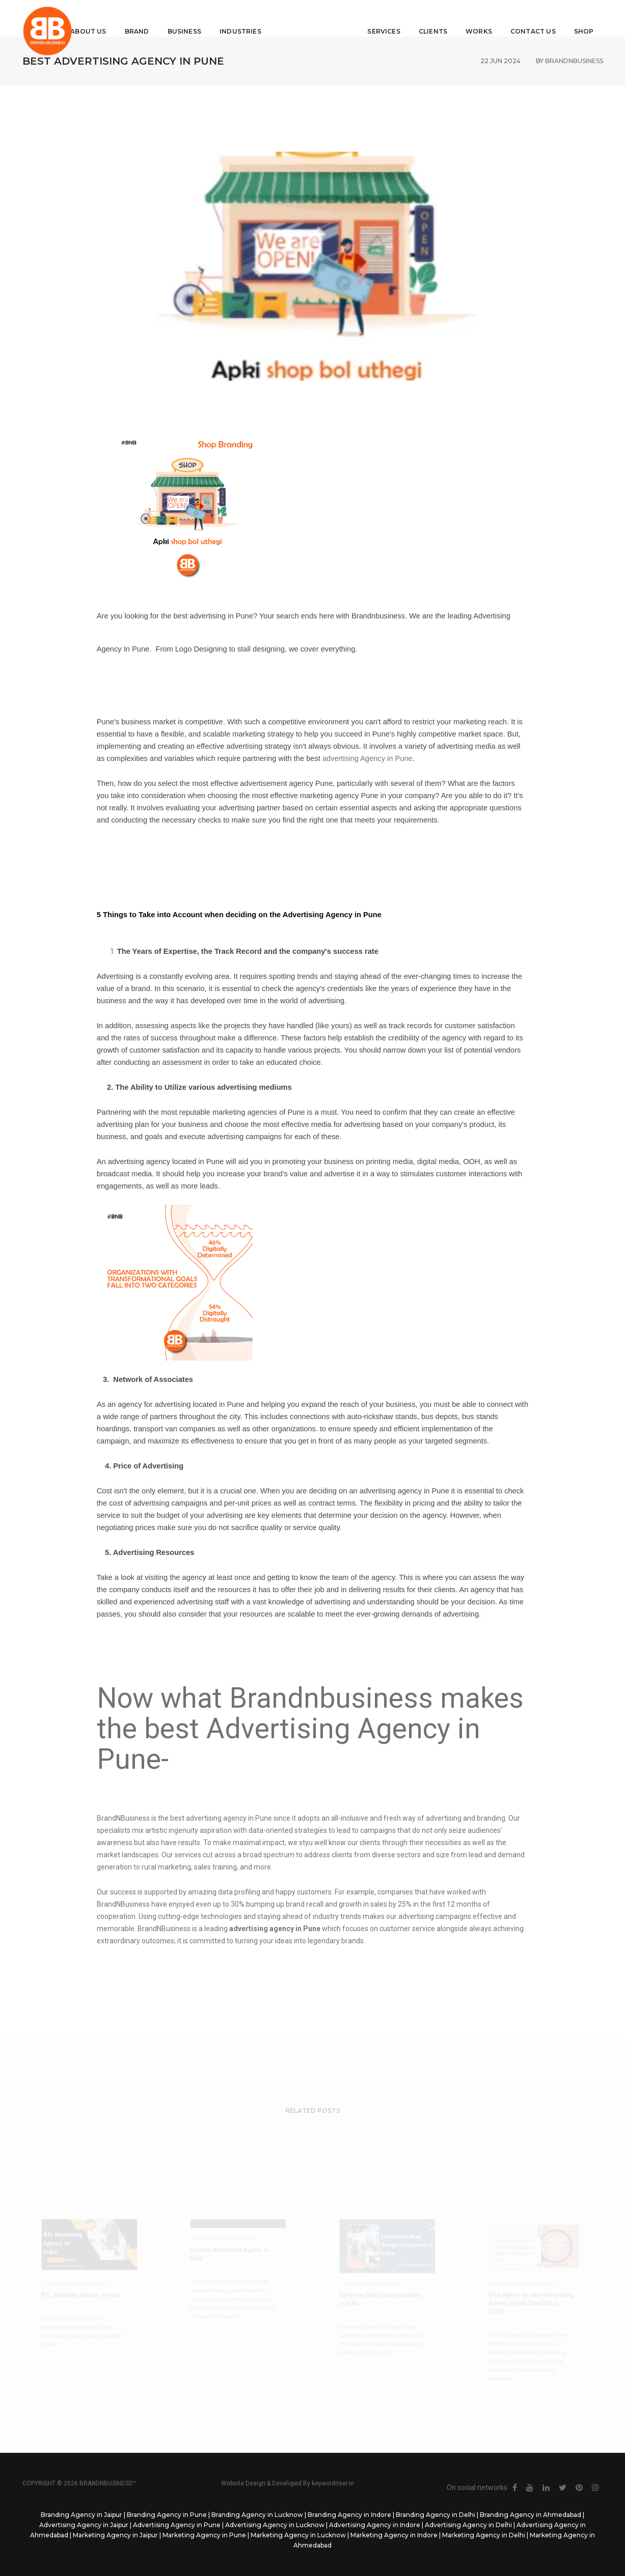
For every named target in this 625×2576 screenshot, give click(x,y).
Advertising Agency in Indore (374, 2525)
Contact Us (514, 18)
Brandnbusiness (574, 61)
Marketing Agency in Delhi (483, 2535)
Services (365, 18)
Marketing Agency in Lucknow (298, 2535)
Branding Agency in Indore (349, 2514)
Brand (155, 18)
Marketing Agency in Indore (394, 2535)
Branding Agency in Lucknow (257, 2514)
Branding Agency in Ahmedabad (530, 2514)
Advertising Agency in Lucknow (274, 2525)
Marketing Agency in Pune (204, 2535)
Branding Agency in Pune (167, 2514)
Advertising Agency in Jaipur (83, 2525)
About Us (107, 18)
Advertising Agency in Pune (177, 2525)
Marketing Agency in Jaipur (115, 2535)
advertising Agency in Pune (367, 758)
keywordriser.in (333, 2483)
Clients (414, 18)
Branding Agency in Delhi (435, 2514)
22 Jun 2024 (500, 61)
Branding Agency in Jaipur (81, 2514)
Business (203, 18)
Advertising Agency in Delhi (468, 2525)
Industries (259, 18)
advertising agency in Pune (229, 1818)
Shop (565, 18)
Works (460, 18)
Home (60, 18)
